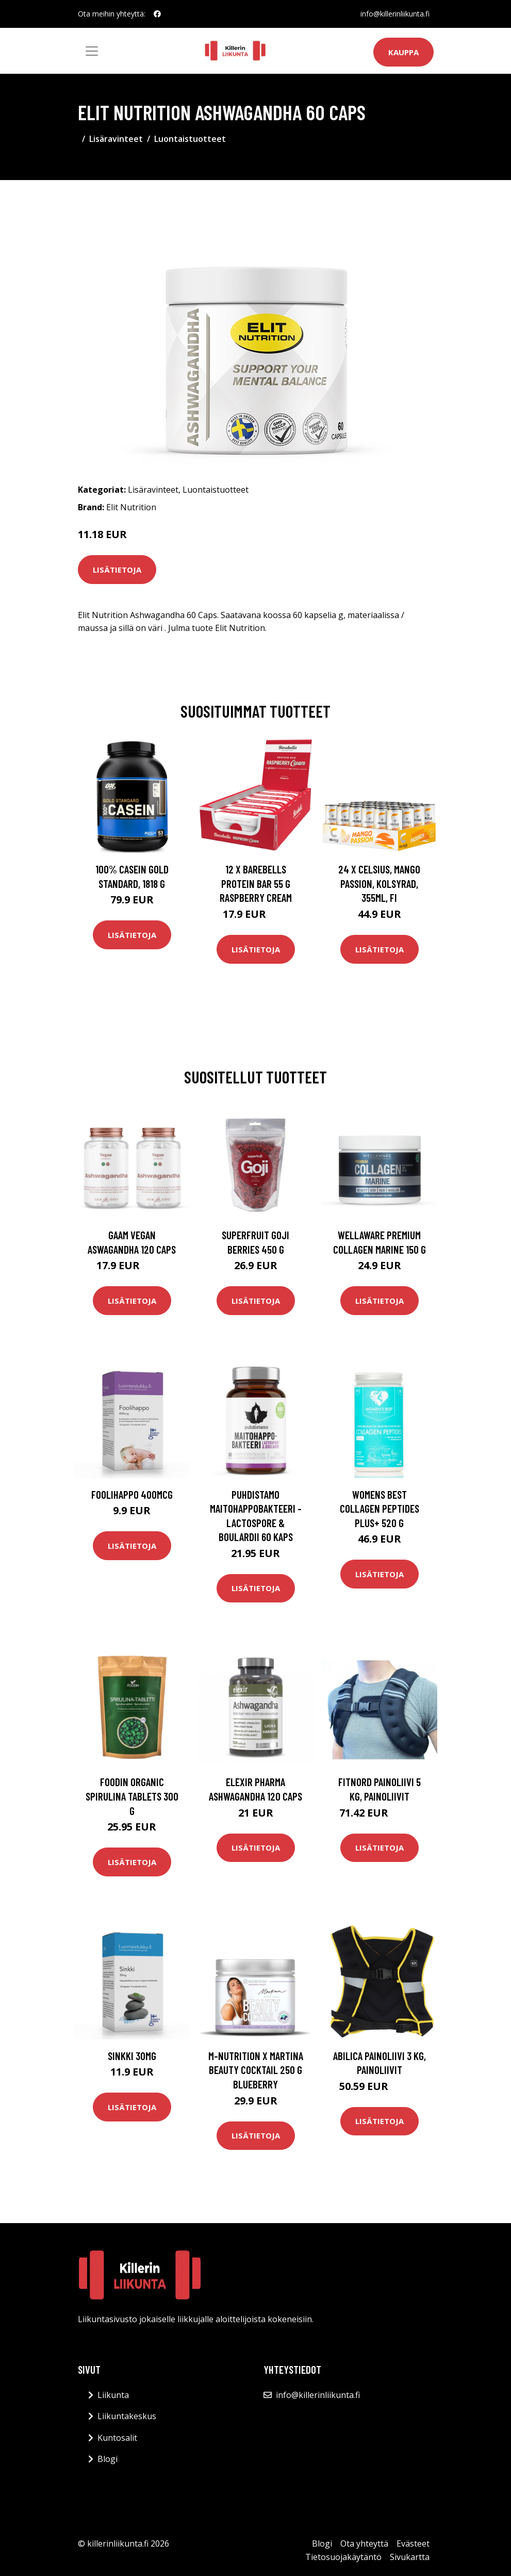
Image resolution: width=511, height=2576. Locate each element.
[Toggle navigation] (92, 51)
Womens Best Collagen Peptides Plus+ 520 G (379, 1508)
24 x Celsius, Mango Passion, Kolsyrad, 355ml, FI (379, 883)
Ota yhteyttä (364, 2543)
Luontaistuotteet (190, 138)
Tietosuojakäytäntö (343, 2557)
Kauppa (403, 52)
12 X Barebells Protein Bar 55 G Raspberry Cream (256, 883)
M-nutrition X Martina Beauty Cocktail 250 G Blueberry (255, 2070)
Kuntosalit (117, 2437)
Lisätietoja (117, 569)
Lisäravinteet (116, 138)
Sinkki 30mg (132, 2055)
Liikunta (113, 2395)
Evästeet (413, 2543)
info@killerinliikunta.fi (395, 14)
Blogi (107, 2459)
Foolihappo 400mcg (132, 1494)
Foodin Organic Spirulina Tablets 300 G (132, 1796)
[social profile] (157, 14)
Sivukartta (410, 2557)
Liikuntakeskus (126, 2416)
